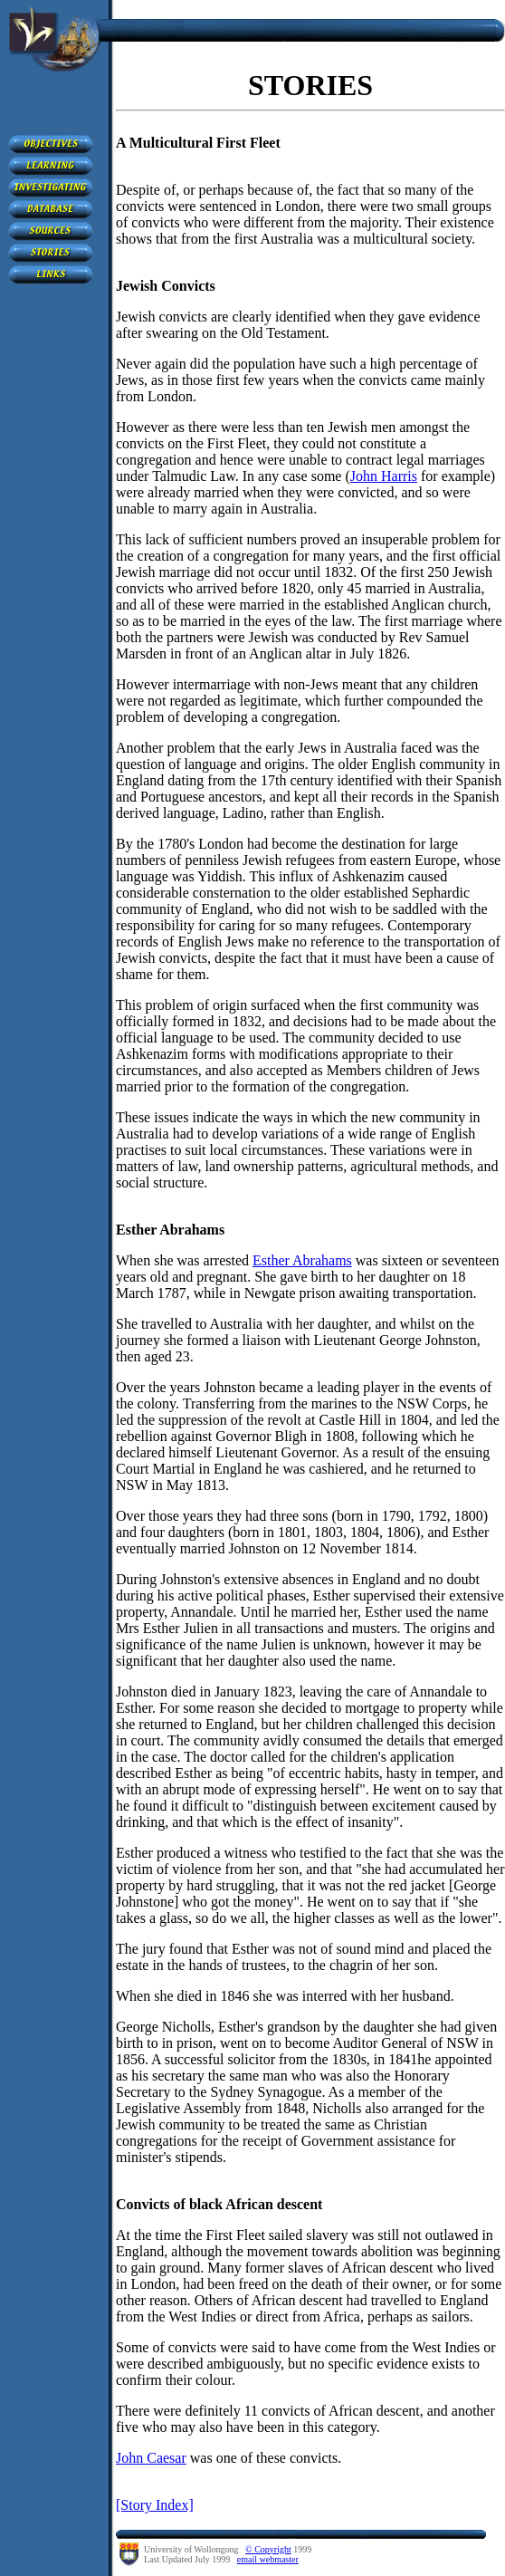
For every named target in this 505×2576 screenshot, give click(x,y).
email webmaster (268, 2559)
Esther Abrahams (302, 1260)
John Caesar (151, 2457)
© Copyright (268, 2549)
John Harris (383, 476)
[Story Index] (155, 2505)
